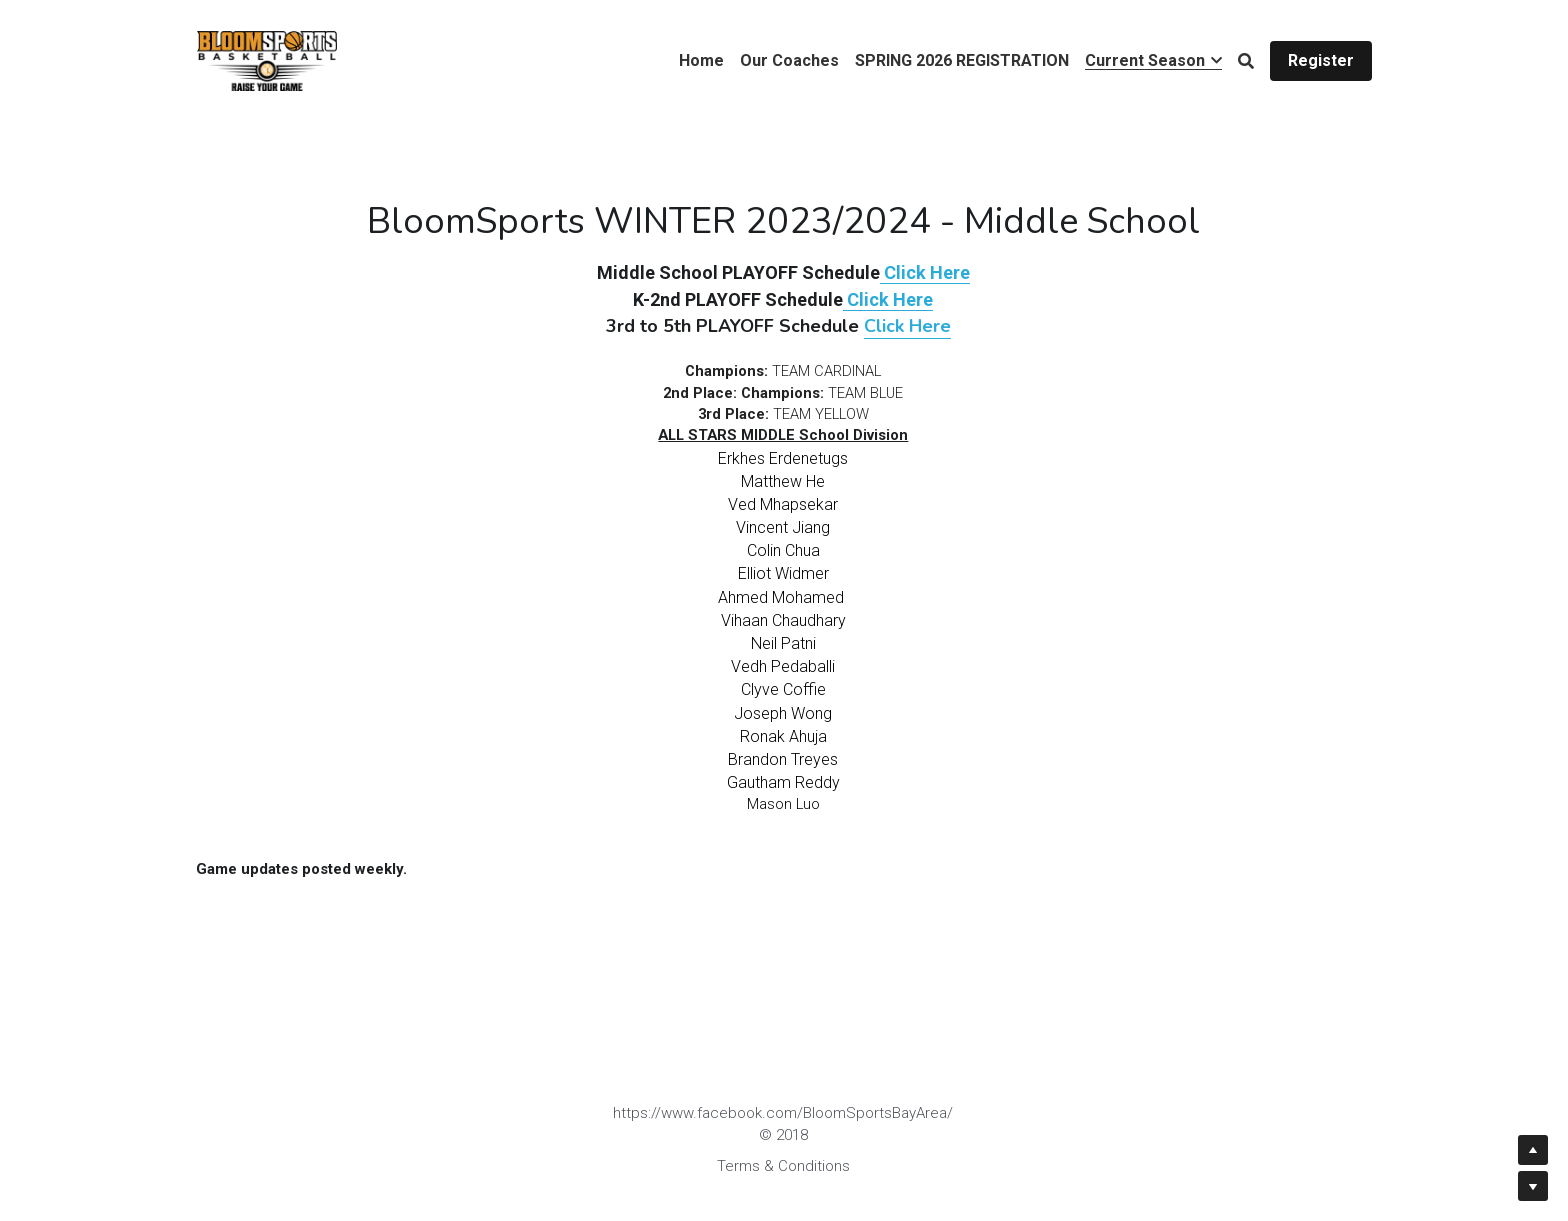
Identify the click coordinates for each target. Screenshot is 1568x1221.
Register (1321, 60)
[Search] (1246, 61)
